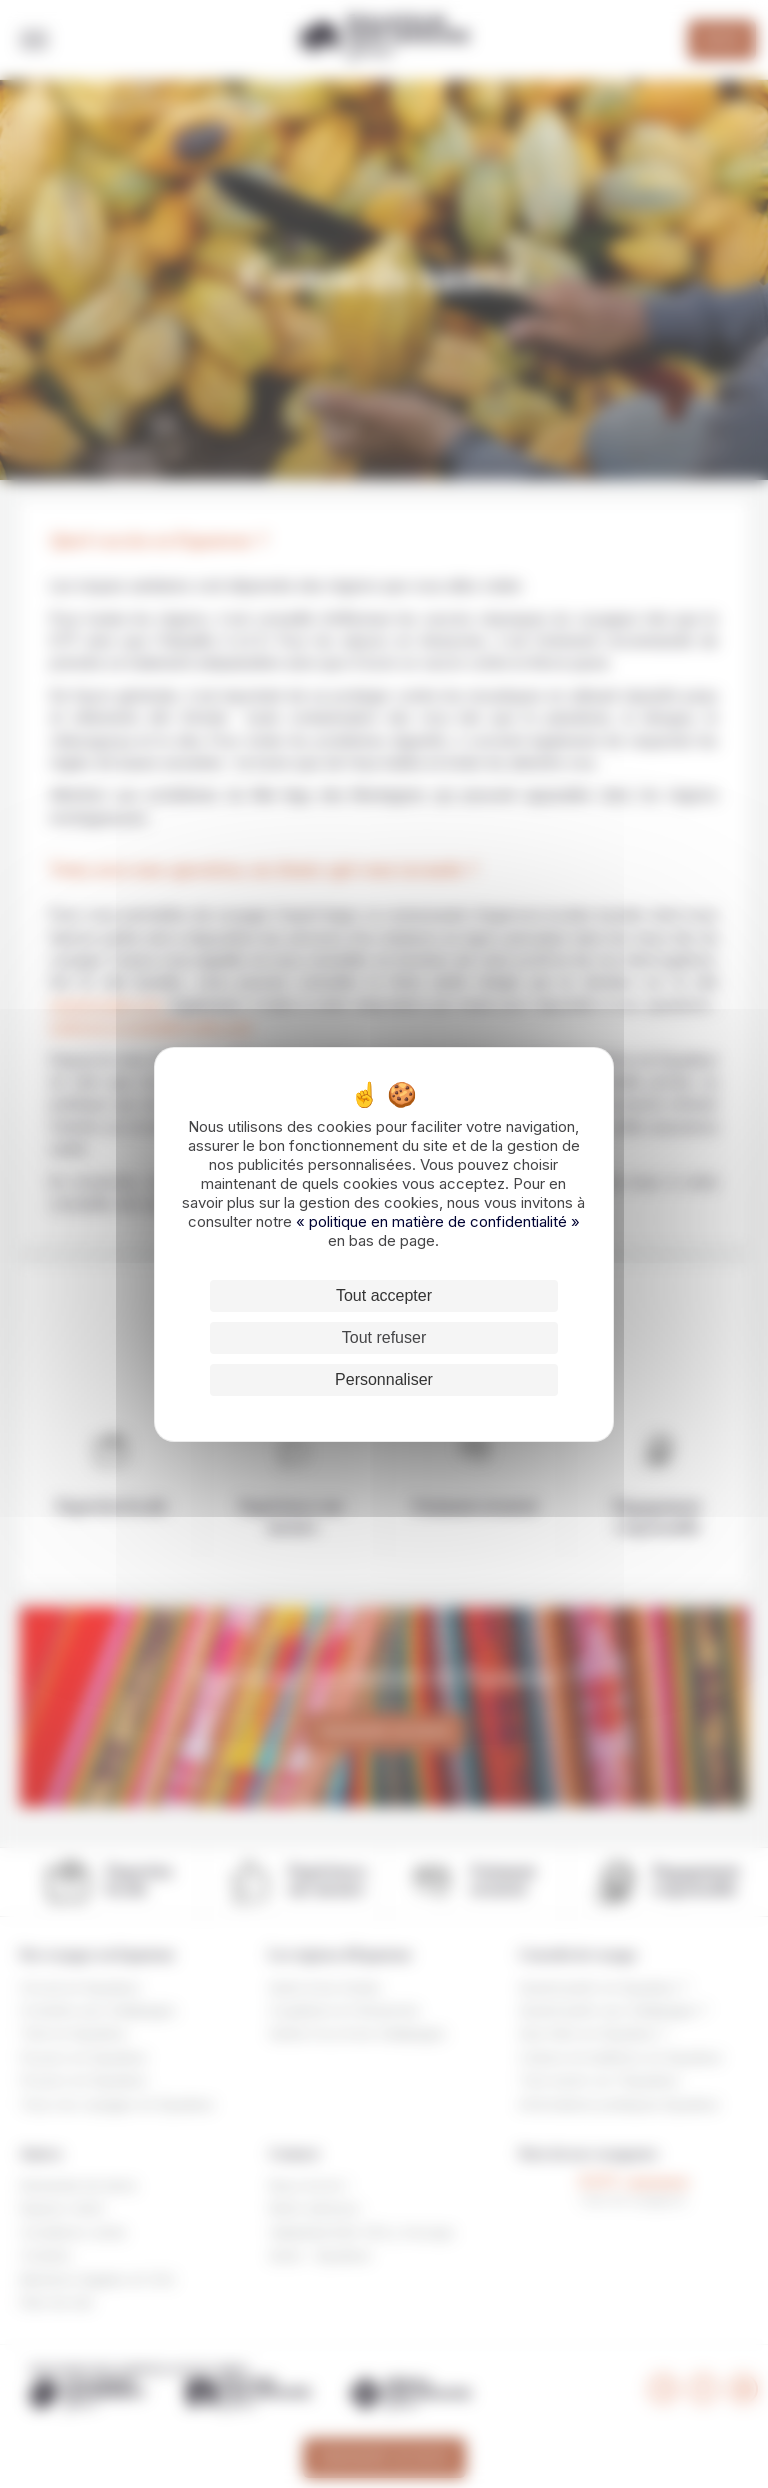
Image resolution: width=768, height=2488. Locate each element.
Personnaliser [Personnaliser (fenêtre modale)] (384, 1379)
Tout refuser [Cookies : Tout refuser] (384, 1337)
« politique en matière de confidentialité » (438, 1221)
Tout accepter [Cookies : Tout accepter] (384, 1295)
